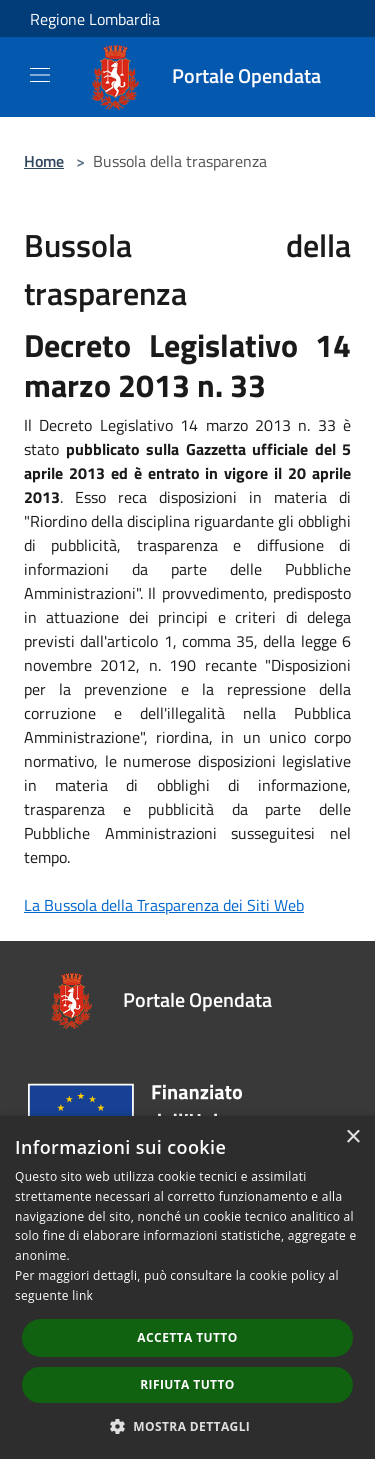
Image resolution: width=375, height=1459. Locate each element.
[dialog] (187, 1287)
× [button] (352, 1137)
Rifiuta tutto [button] (187, 1384)
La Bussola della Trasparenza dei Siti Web (164, 905)
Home (44, 161)
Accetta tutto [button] (187, 1337)
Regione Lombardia (95, 19)
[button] (188, 1426)
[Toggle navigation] (40, 75)
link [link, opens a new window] (82, 1295)
